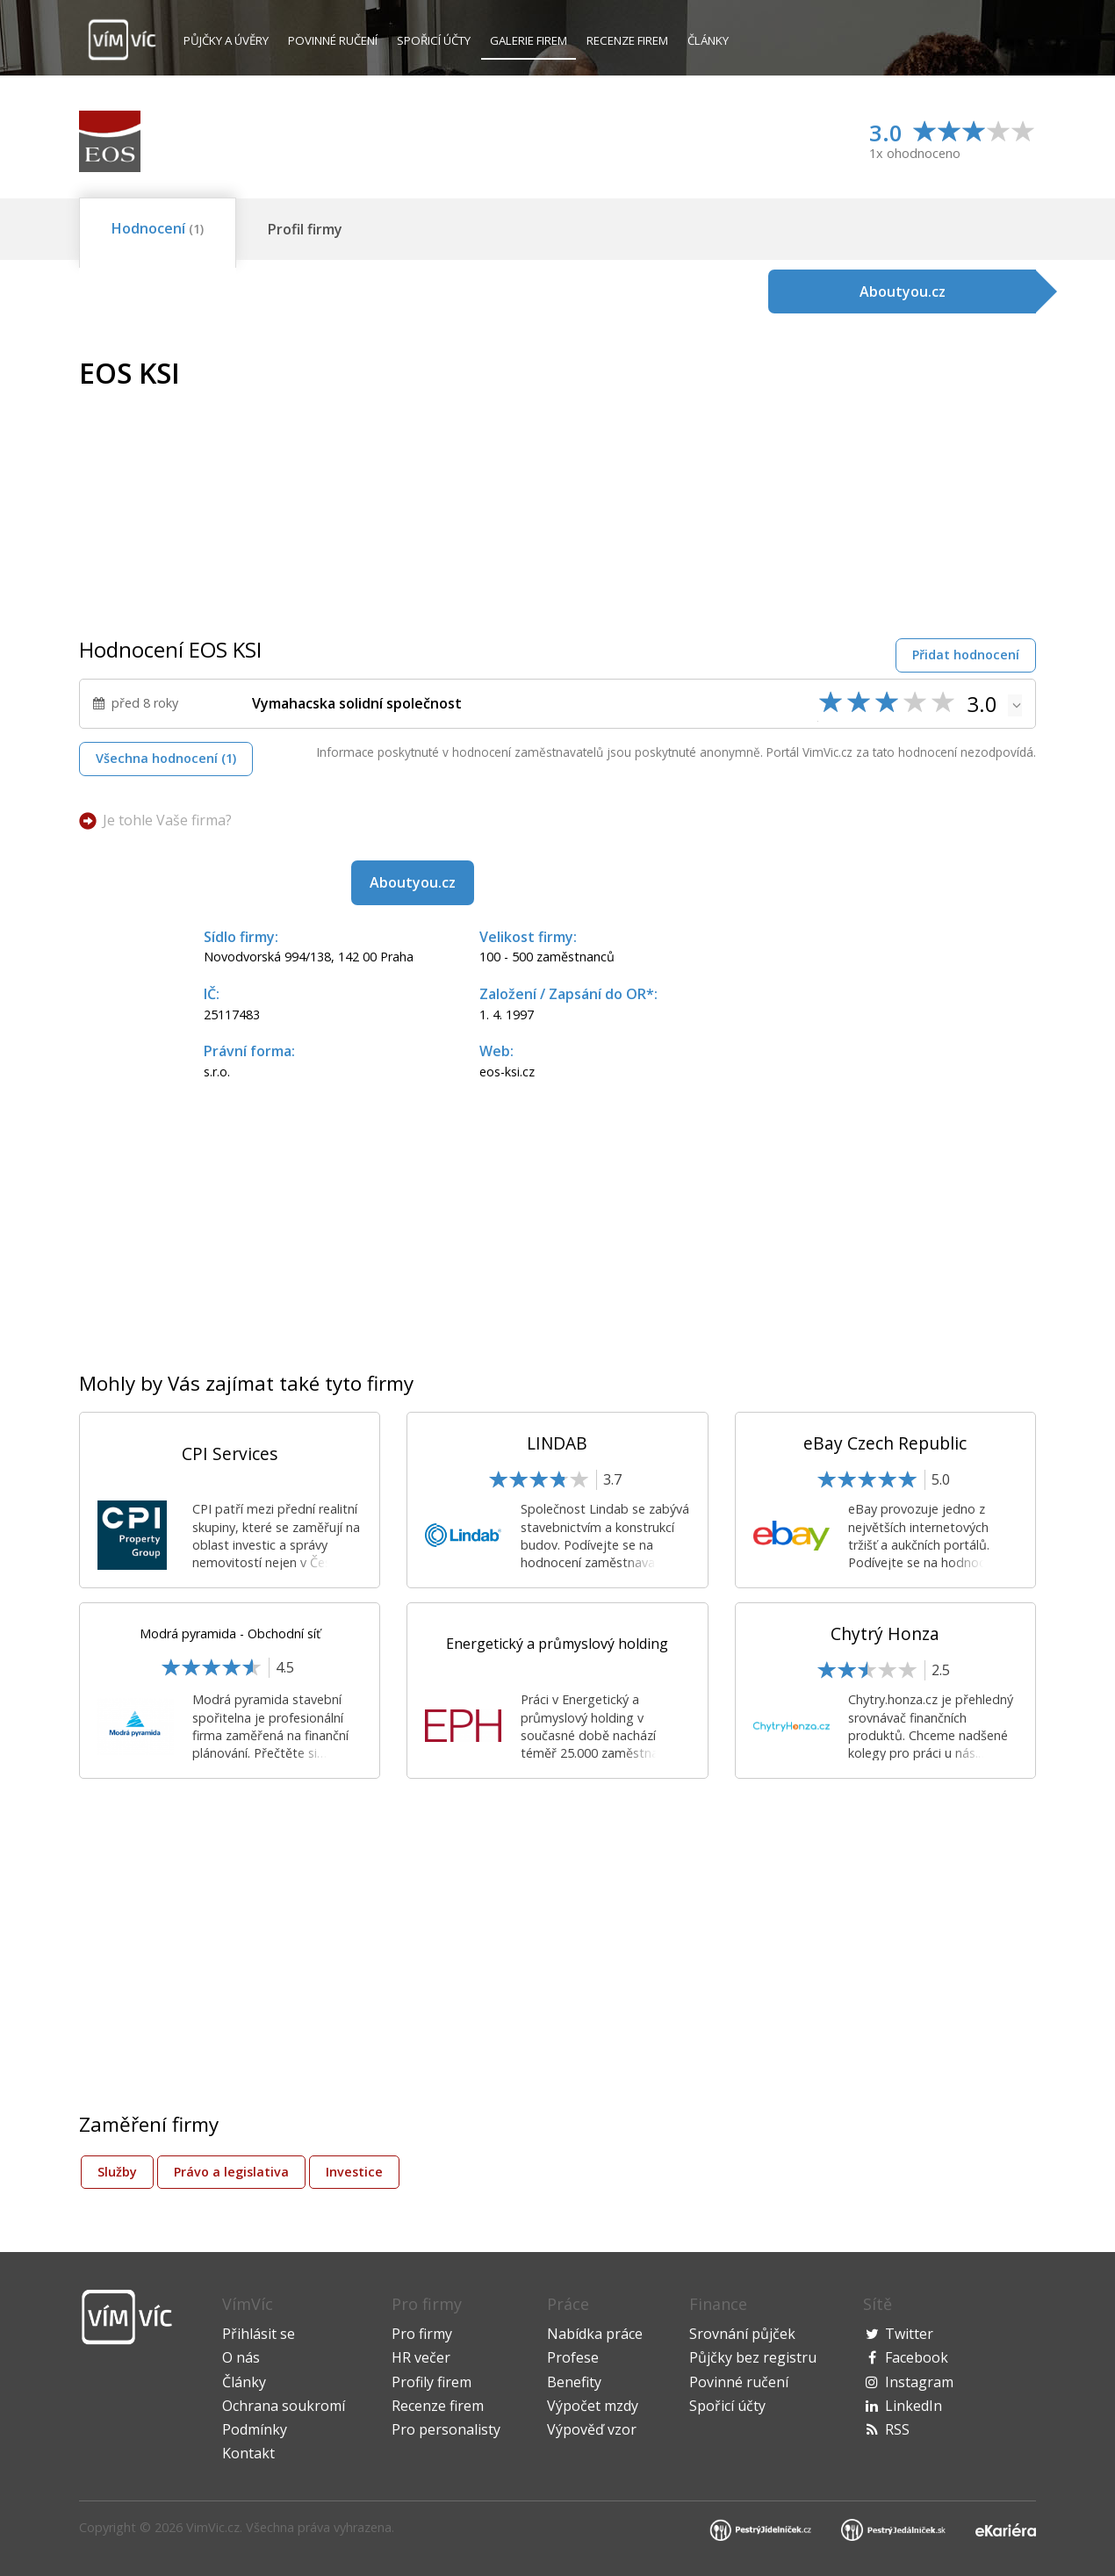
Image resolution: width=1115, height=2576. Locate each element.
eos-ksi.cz (507, 1071)
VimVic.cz (213, 2527)
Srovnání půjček (742, 2333)
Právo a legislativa (231, 2171)
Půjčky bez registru (752, 2357)
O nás (241, 2357)
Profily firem (431, 2382)
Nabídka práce (595, 2333)
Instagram (919, 2382)
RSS (897, 2429)
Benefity (574, 2382)
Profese (573, 2357)
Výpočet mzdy (592, 2405)
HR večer (421, 2357)
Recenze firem (627, 40)
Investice (354, 2171)
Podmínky (254, 2429)
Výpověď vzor (592, 2429)
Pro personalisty (446, 2429)
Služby (117, 2171)
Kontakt (248, 2453)
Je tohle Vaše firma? (167, 820)
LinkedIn (913, 2405)
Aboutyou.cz (413, 882)
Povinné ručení (333, 40)
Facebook (916, 2357)
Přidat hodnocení (965, 654)
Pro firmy (422, 2333)
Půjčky (226, 40)
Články (708, 40)
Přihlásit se (258, 2333)
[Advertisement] (888, 480)
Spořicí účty (434, 40)
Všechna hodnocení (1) (166, 758)
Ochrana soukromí (283, 2405)
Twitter (909, 2333)
